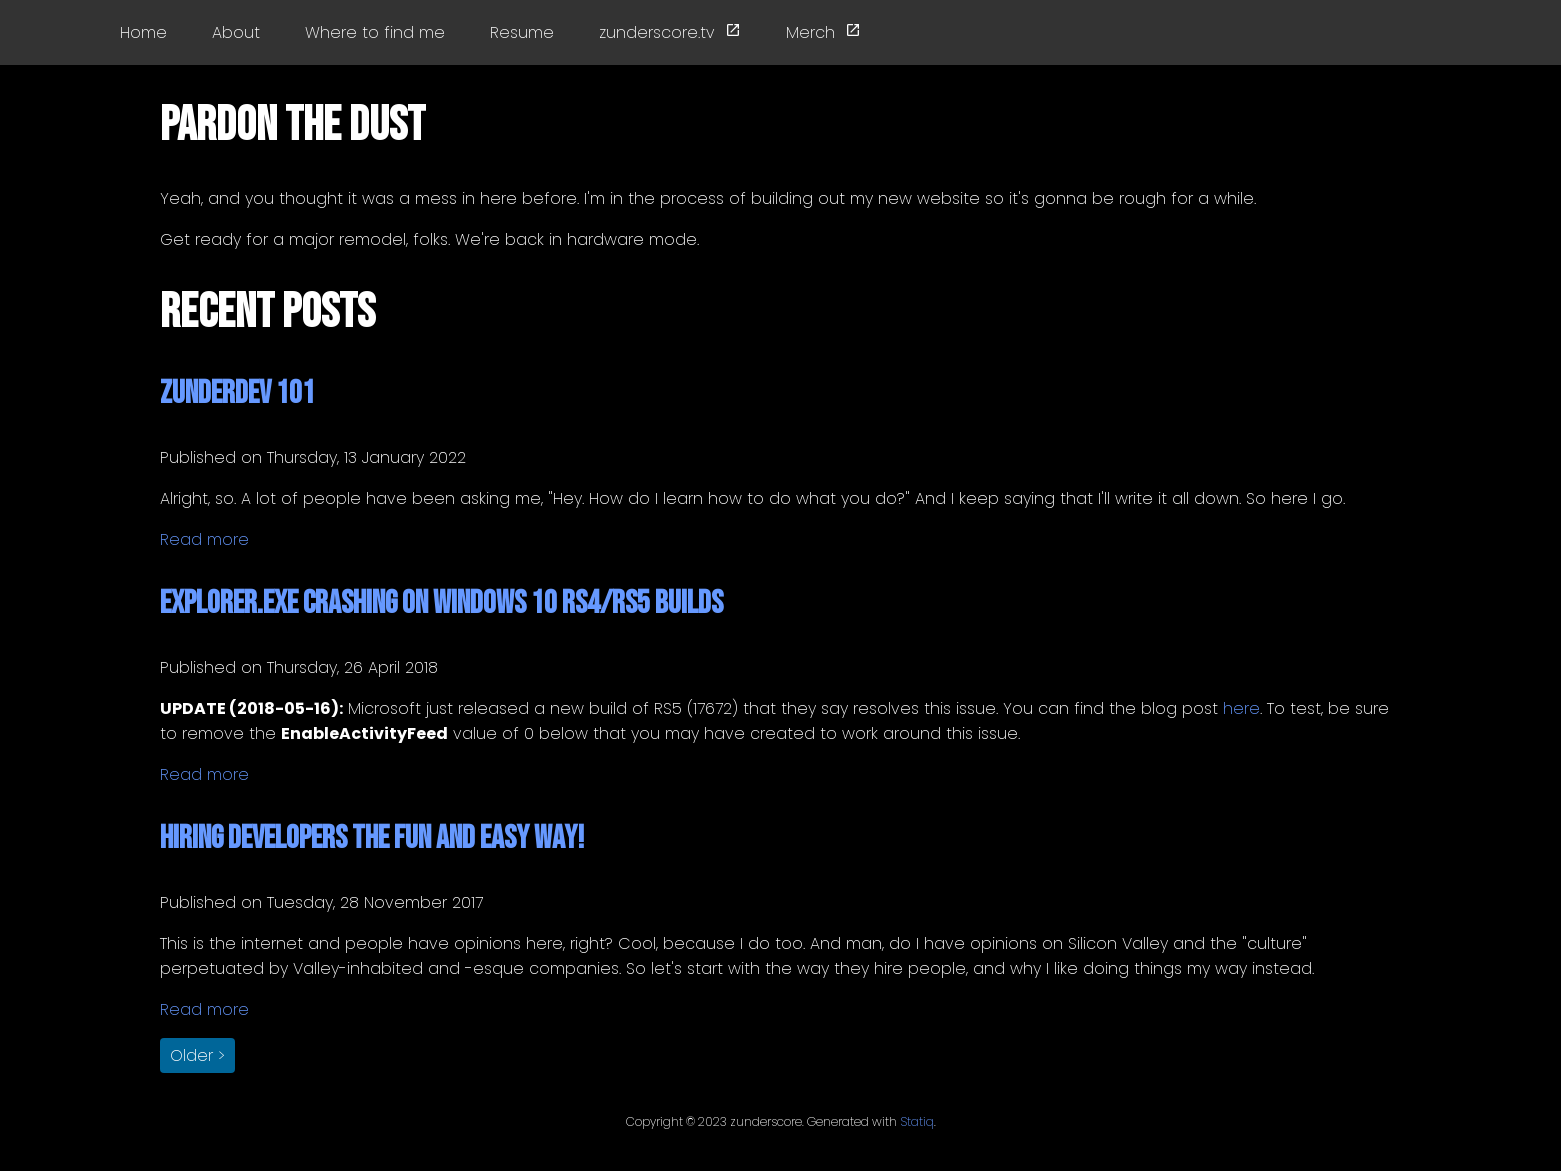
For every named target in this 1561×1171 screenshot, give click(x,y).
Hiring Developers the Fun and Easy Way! (372, 838)
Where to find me (375, 32)
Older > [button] (197, 1055)
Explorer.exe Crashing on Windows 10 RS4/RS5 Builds (441, 603)
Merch (823, 32)
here (1241, 708)
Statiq (917, 1121)
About (236, 32)
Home (143, 32)
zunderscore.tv (670, 32)
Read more (204, 539)
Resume (522, 32)
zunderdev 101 (237, 393)
